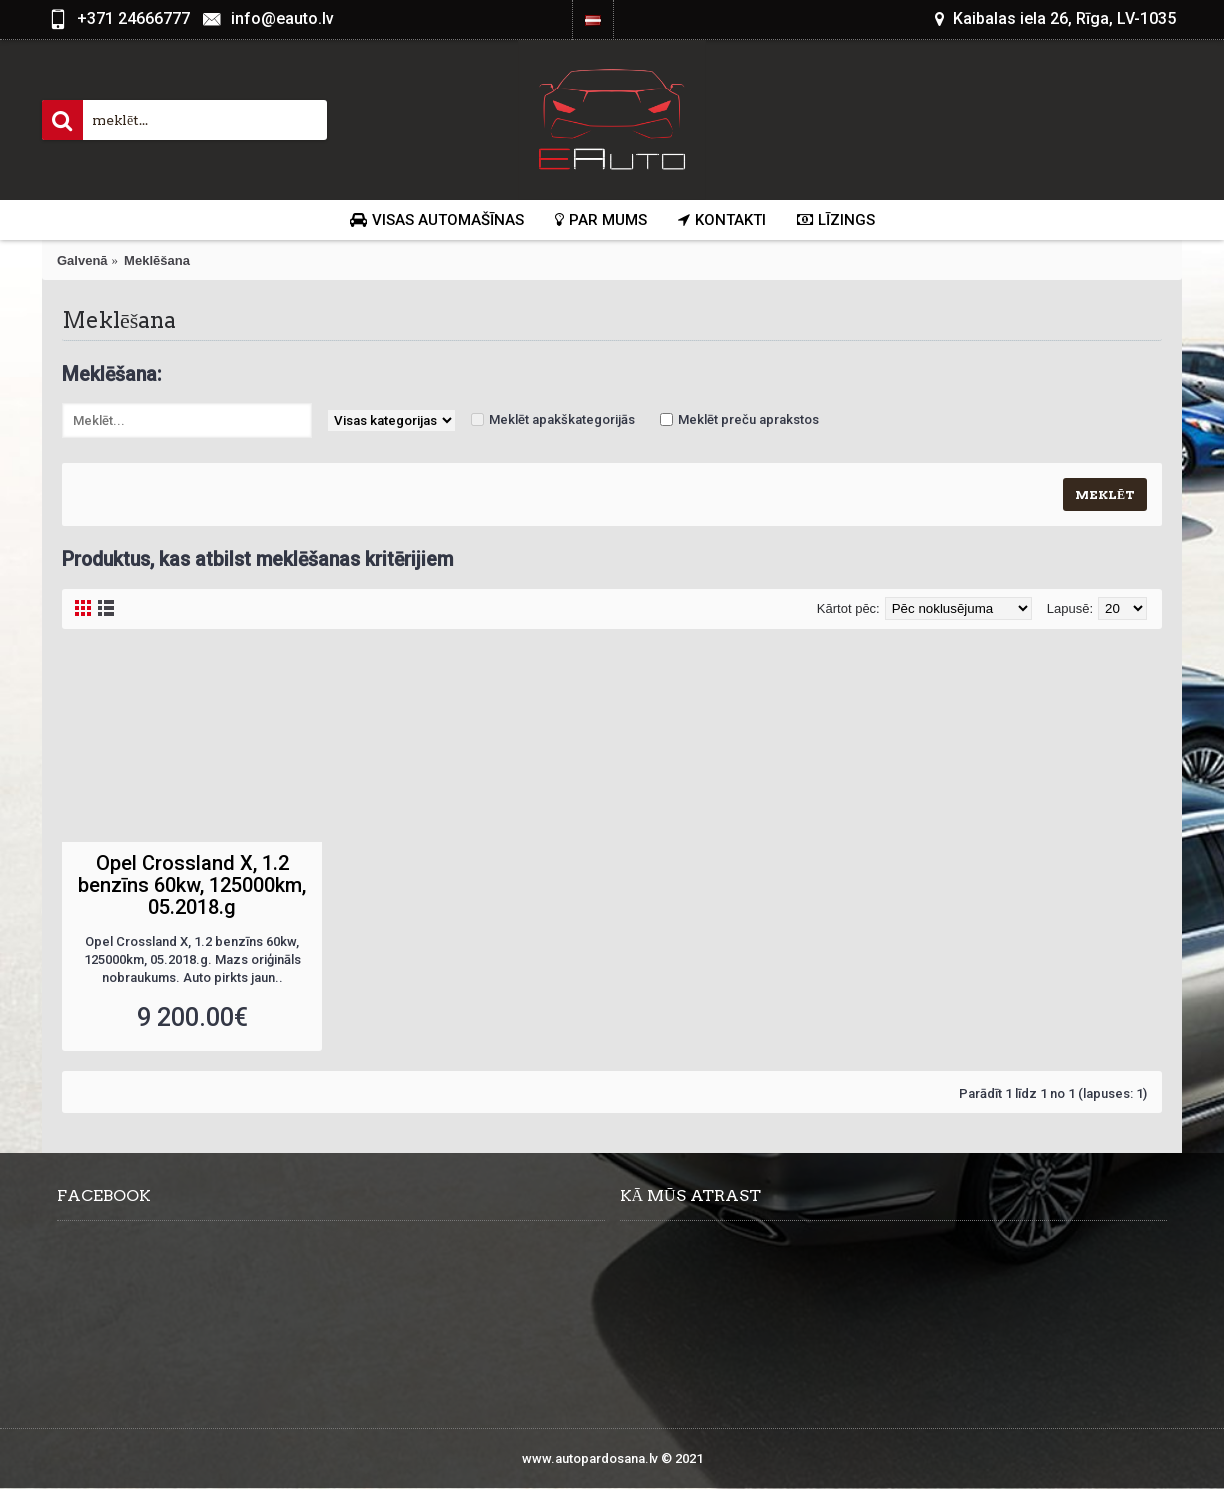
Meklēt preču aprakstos (748, 419)
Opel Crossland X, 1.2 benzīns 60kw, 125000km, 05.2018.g (192, 885)
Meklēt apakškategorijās (562, 419)
